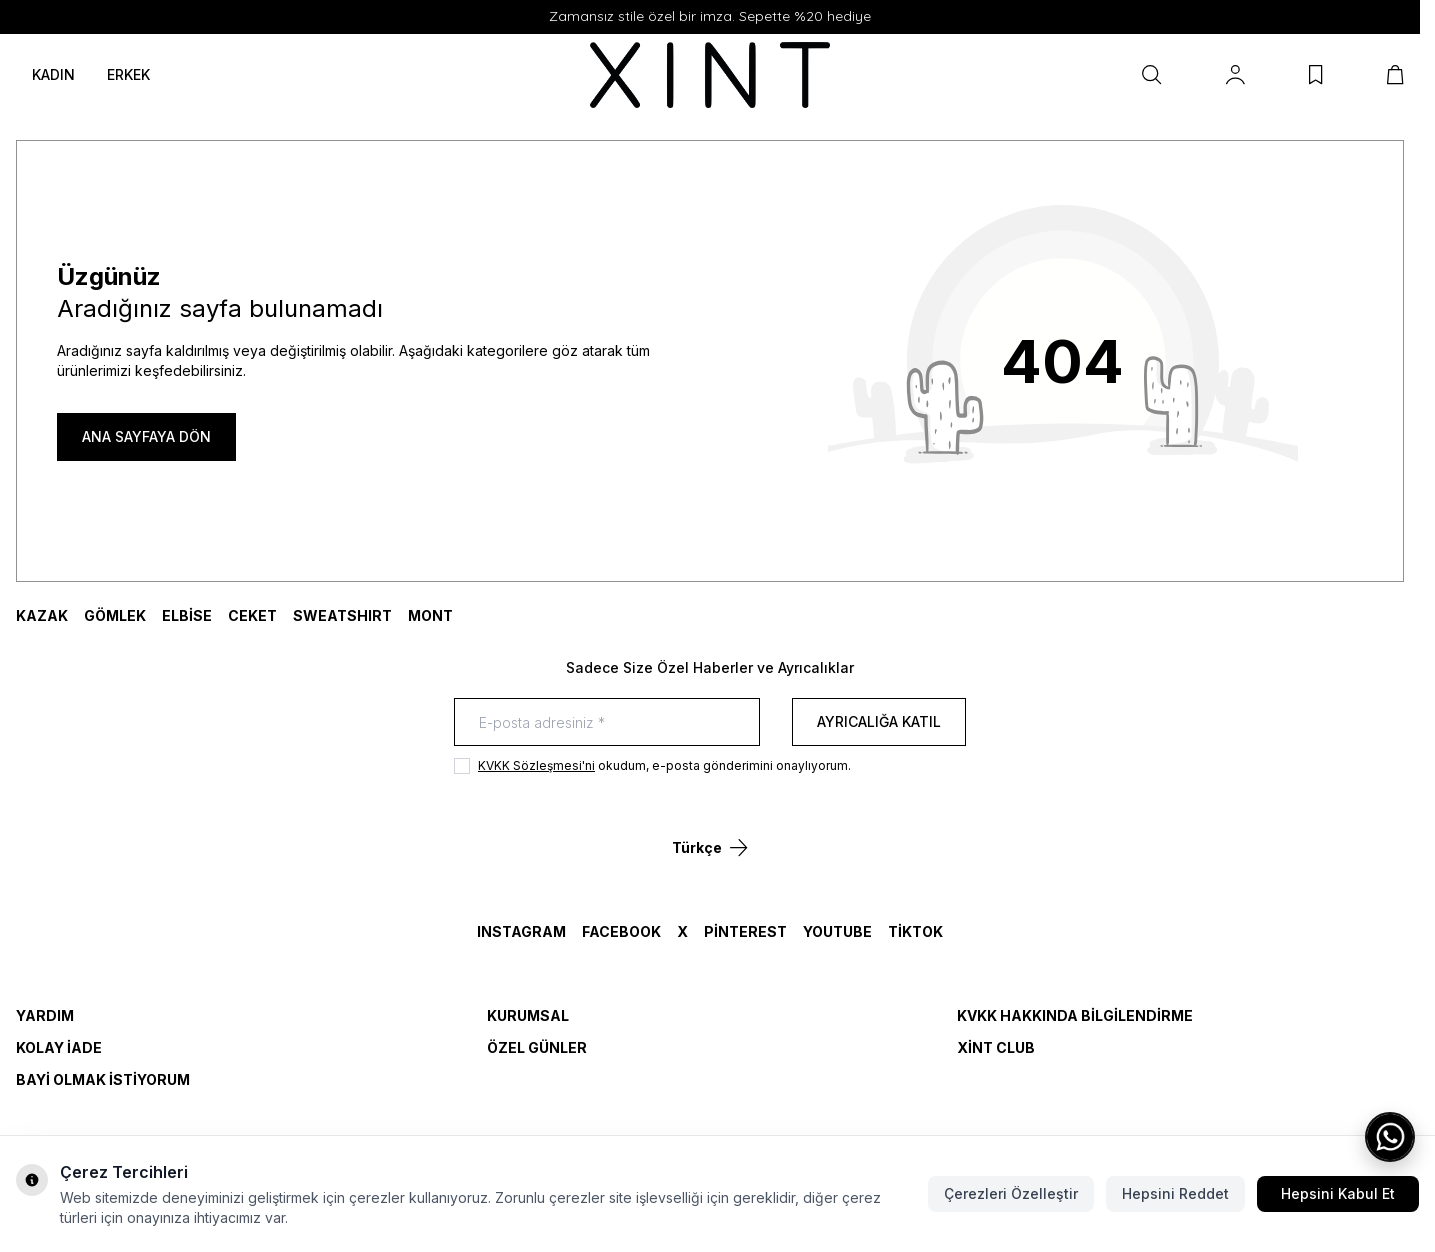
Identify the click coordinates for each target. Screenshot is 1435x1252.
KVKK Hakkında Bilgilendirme (1075, 1015)
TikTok (915, 931)
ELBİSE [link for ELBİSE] (187, 615)
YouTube (837, 931)
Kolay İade (59, 1047)
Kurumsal (528, 1015)
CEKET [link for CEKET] (252, 615)
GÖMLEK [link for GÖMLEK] (115, 615)
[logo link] (710, 75)
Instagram (521, 931)
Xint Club (996, 1047)
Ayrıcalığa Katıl (879, 721)
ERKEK (128, 74)
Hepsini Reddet (1175, 1193)
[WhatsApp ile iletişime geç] (1390, 1137)
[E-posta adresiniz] (607, 722)
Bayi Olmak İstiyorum (103, 1079)
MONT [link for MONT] (430, 615)
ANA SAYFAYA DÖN (146, 436)
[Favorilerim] (1316, 75)
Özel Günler (537, 1047)
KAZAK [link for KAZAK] (42, 615)
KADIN (53, 74)
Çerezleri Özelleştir (1011, 1193)
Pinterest (745, 931)
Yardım (45, 1015)
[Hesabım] (1235, 75)
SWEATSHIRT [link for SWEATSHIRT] (342, 615)
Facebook (621, 931)
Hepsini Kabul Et (1338, 1193)
